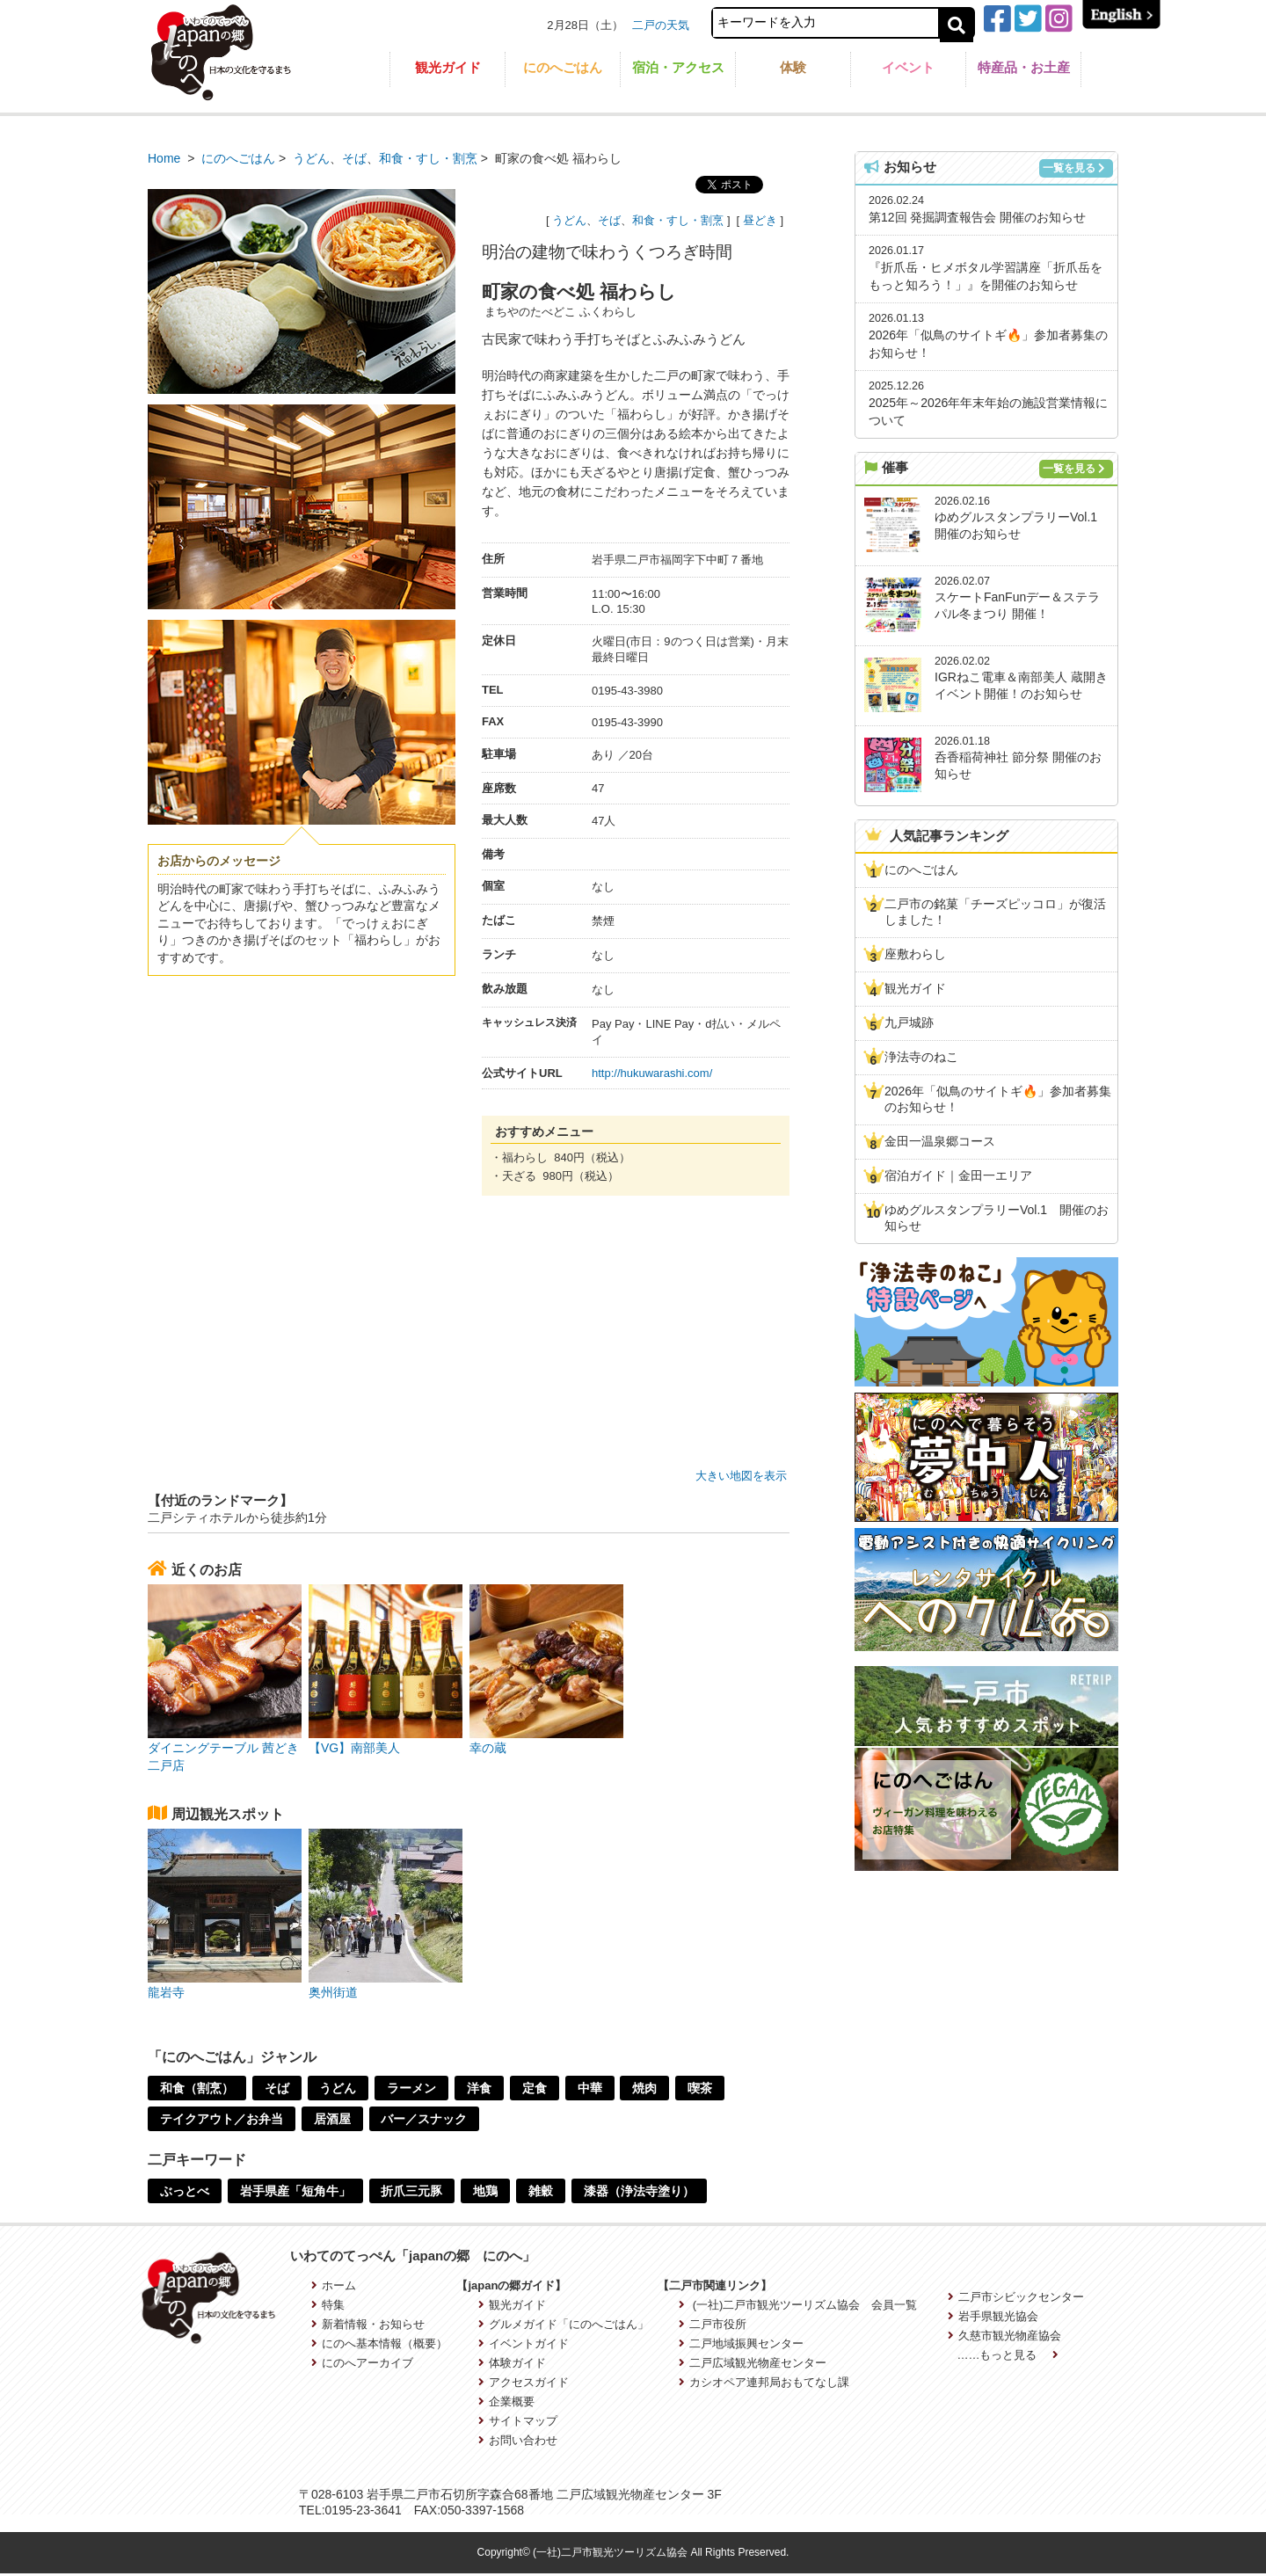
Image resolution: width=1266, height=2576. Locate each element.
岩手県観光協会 (993, 2316)
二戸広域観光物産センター (752, 2362)
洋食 (480, 2088)
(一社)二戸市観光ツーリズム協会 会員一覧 (798, 2304)
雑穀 (541, 2191)
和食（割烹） (197, 2088)
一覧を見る (1074, 168)
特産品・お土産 (1024, 67)
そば (354, 158)
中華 (590, 2088)
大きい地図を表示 (741, 1475)
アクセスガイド (523, 2382)
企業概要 (506, 2401)
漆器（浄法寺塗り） (640, 2191)
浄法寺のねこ (921, 1057)
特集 (328, 2304)
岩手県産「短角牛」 (295, 2191)
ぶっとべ (184, 2191)
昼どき (760, 220)
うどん (311, 158)
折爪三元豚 (412, 2191)
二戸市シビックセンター (1016, 2296)
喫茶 (701, 2088)
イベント (908, 67)
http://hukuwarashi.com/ (652, 1073)
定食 (535, 2088)
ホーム (333, 2285)
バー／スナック (425, 2119)
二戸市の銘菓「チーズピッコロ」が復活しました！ (995, 912)
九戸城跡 (909, 1022)
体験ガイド (512, 2362)
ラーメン (412, 2088)
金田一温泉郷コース (939, 1141)
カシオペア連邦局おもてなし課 (764, 2382)
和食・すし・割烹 (428, 158)
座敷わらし (915, 954)
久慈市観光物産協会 (1004, 2335)
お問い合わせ (517, 2440)
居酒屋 (332, 2119)
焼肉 (646, 2088)
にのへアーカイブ (362, 2362)
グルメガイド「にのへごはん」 (563, 2324)
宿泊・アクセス (678, 67)
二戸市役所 (712, 2324)
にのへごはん (562, 67)
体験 (793, 67)
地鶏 (486, 2191)
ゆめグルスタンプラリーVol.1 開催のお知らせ (996, 1218)
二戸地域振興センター (741, 2343)
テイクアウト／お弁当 (221, 2119)
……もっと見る (1008, 2354)
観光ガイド (448, 67)
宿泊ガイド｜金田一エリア (958, 1175)
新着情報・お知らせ (368, 2324)
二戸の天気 (660, 25)
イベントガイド (523, 2343)
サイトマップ (517, 2420)
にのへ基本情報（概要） (379, 2343)
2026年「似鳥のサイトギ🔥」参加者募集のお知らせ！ (997, 1099)
